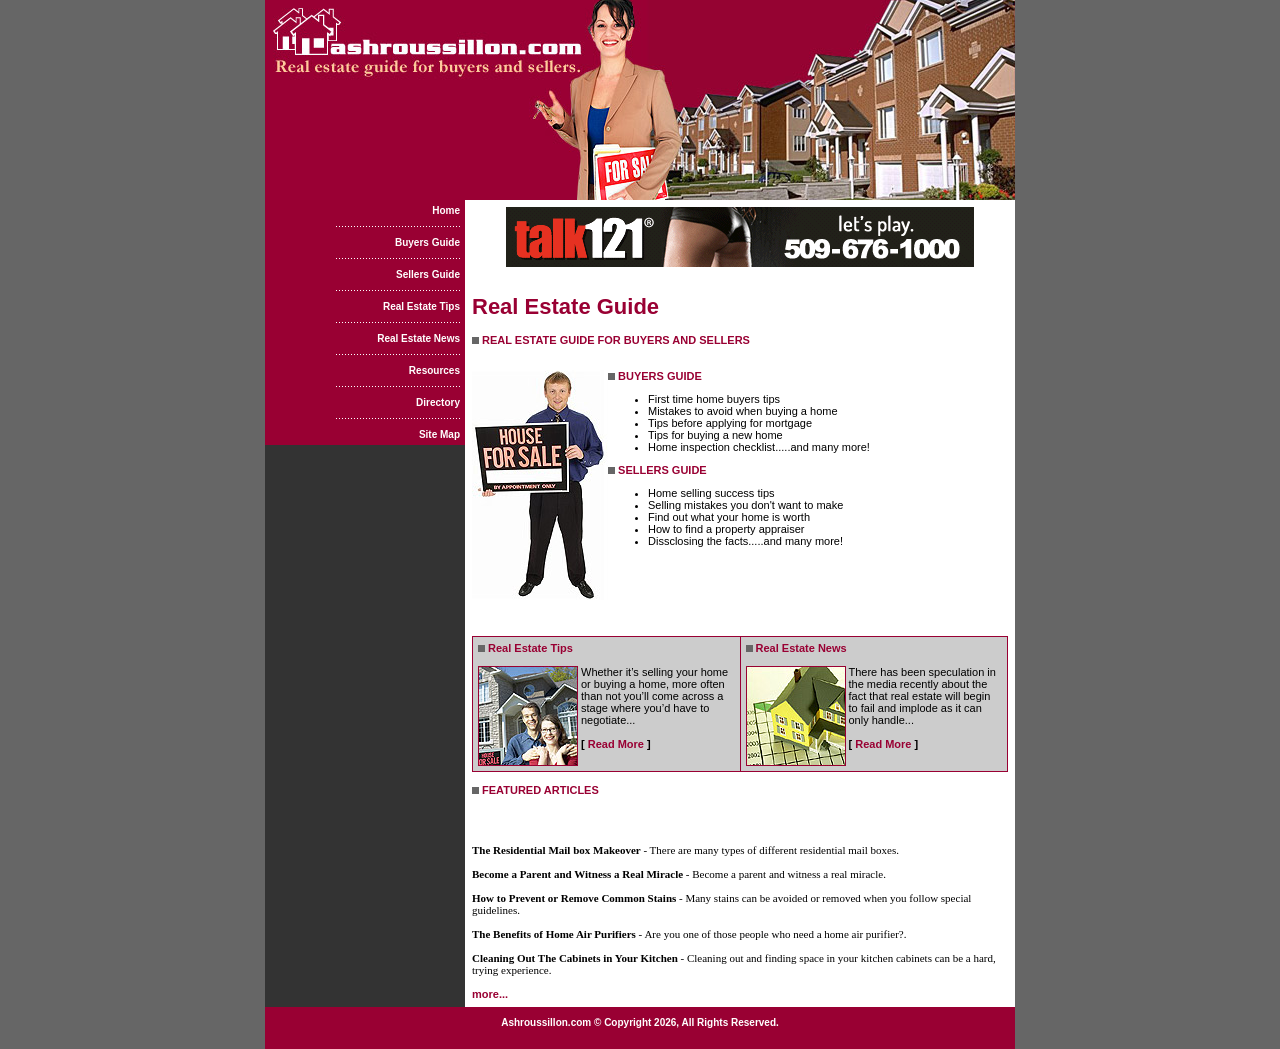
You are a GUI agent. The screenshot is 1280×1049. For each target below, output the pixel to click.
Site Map (439, 434)
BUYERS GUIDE (660, 376)
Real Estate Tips (421, 306)
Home (446, 210)
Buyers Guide (427, 242)
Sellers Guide (428, 274)
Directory (438, 402)
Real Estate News (418, 338)
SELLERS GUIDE (662, 470)
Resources (434, 370)
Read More (616, 744)
